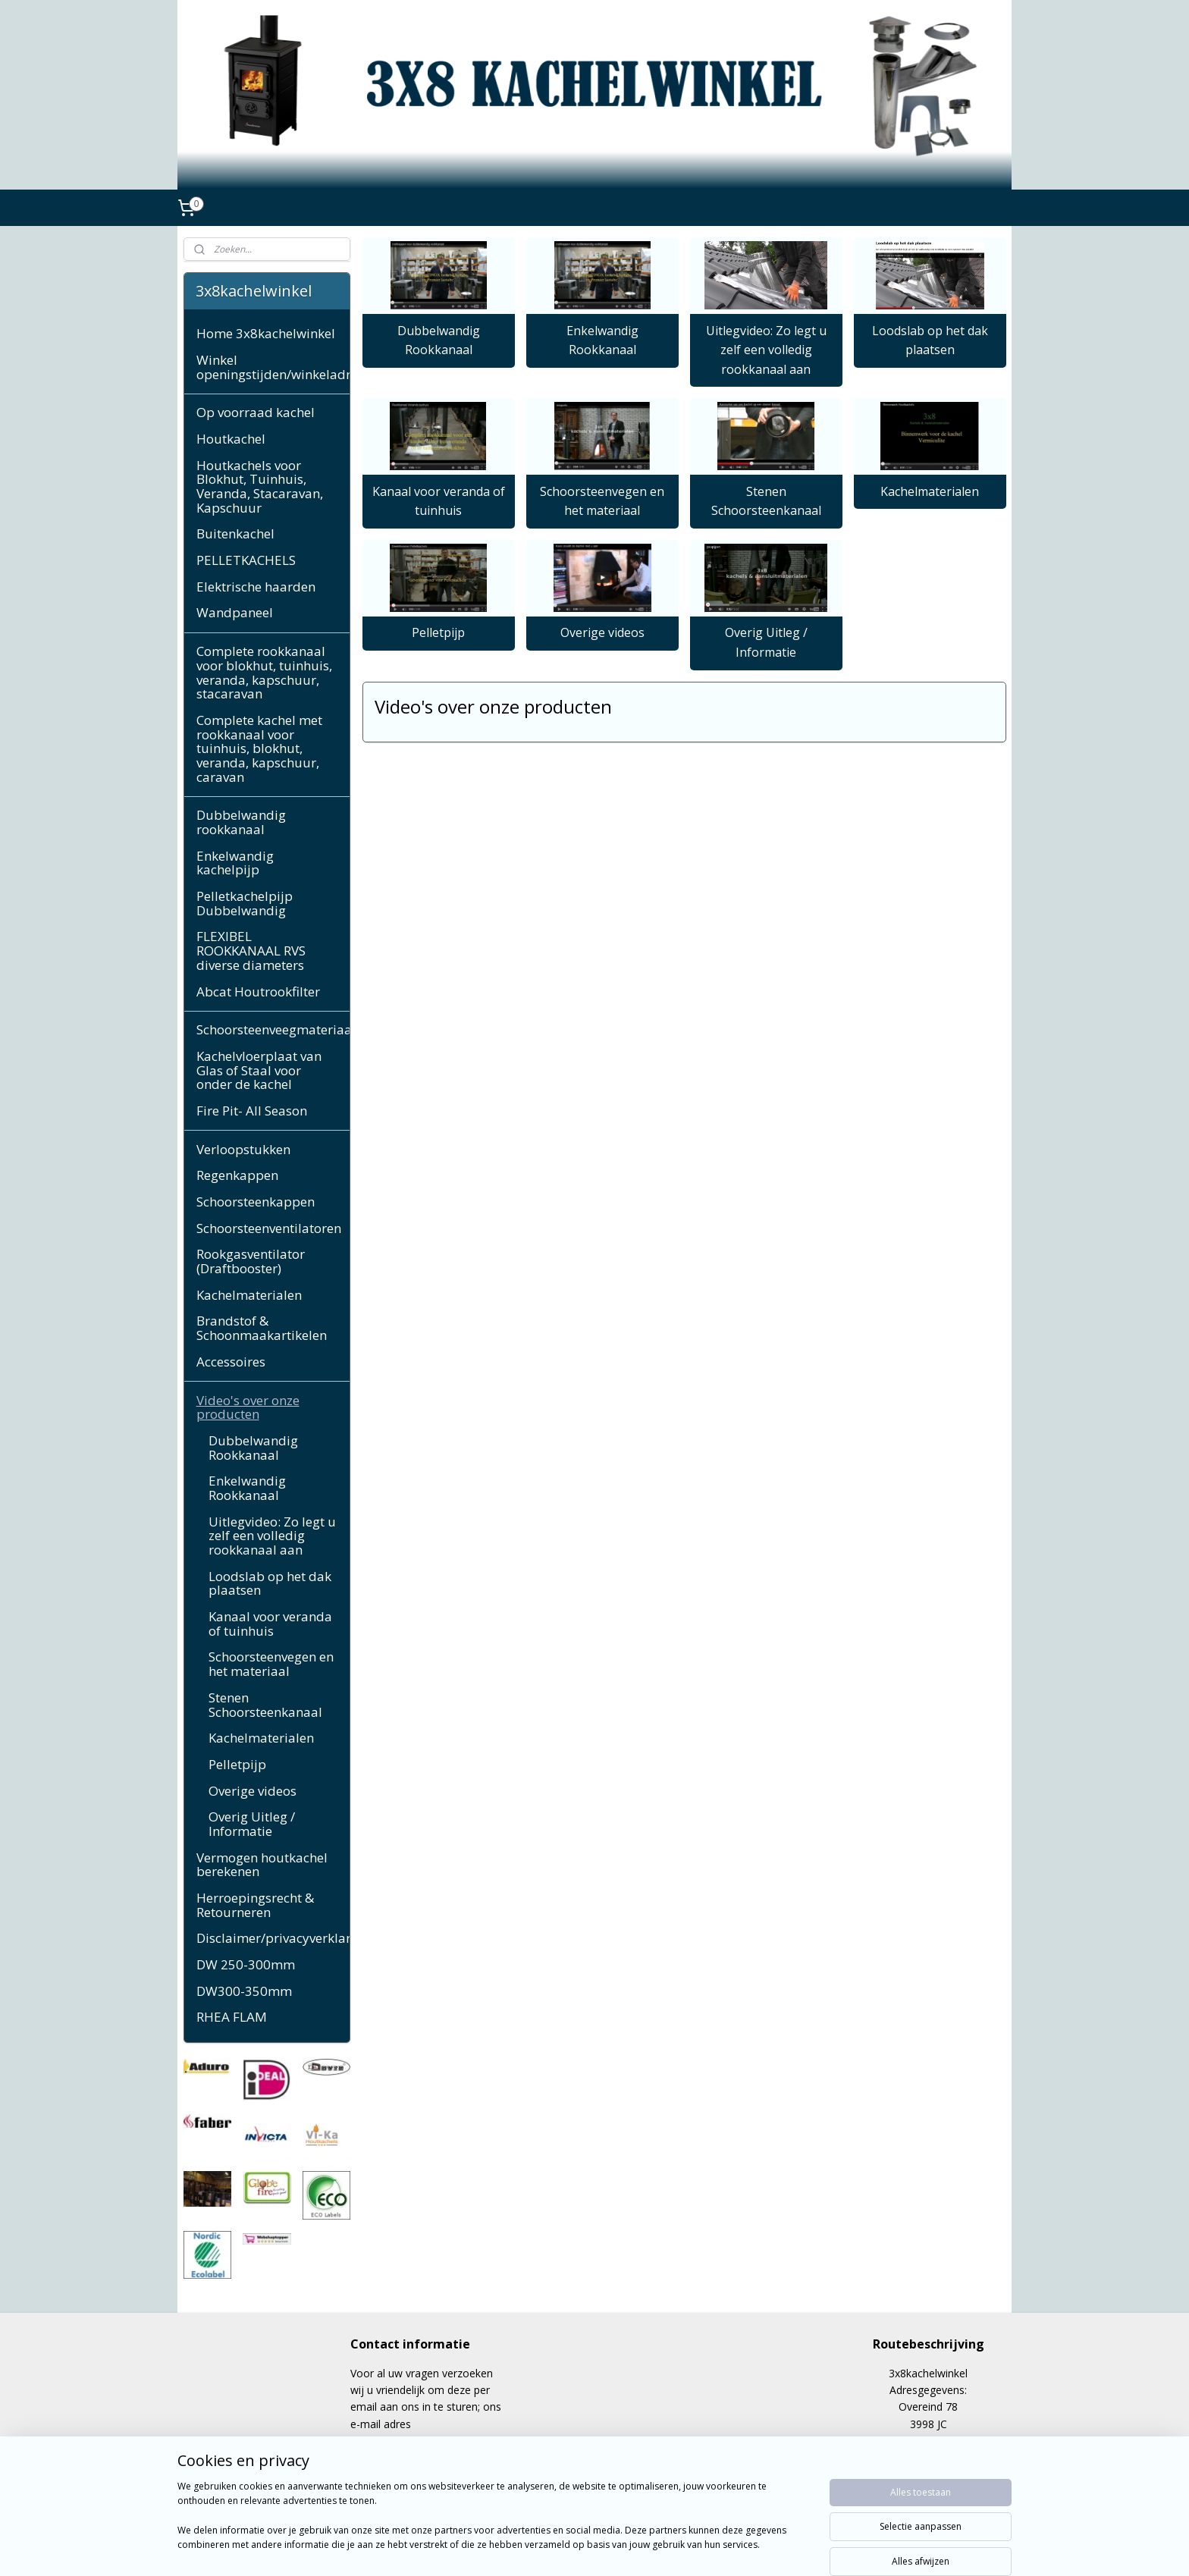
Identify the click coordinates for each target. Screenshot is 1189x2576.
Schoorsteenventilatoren (268, 1228)
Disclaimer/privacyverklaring (273, 1938)
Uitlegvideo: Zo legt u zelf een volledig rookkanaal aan (765, 350)
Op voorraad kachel (255, 412)
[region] (494, 2524)
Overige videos (602, 632)
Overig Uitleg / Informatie (765, 642)
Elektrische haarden (255, 586)
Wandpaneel (234, 612)
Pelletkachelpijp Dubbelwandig (244, 903)
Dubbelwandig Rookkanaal (438, 340)
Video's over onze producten (248, 1407)
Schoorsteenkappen (255, 1201)
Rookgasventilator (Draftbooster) (250, 1261)
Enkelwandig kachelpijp (235, 863)
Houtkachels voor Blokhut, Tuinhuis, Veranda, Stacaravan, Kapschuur (259, 486)
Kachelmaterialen (929, 491)
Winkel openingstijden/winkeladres (273, 367)
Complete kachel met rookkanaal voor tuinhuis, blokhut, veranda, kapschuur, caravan (259, 748)
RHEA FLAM (231, 2016)
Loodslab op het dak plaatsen (929, 340)
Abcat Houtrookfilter (258, 991)
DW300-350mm (244, 1991)
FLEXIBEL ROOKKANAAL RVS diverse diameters (251, 950)
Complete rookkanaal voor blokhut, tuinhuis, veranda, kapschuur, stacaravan (264, 672)
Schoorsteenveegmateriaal (273, 1029)
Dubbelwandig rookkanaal (241, 822)
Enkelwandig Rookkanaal (602, 340)
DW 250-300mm (245, 1964)
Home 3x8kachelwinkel (265, 333)
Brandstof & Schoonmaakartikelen (261, 1328)
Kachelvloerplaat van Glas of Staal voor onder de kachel (259, 1070)
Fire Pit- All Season (251, 1110)
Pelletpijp (438, 632)
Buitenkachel (235, 533)
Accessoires (230, 1361)
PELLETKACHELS (246, 560)
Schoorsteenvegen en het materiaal (602, 501)
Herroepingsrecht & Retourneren (255, 1905)
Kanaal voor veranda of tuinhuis (438, 501)
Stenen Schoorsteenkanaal (765, 501)
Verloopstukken (243, 1149)
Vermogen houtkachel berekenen (262, 1865)
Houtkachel (230, 438)
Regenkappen (237, 1175)
